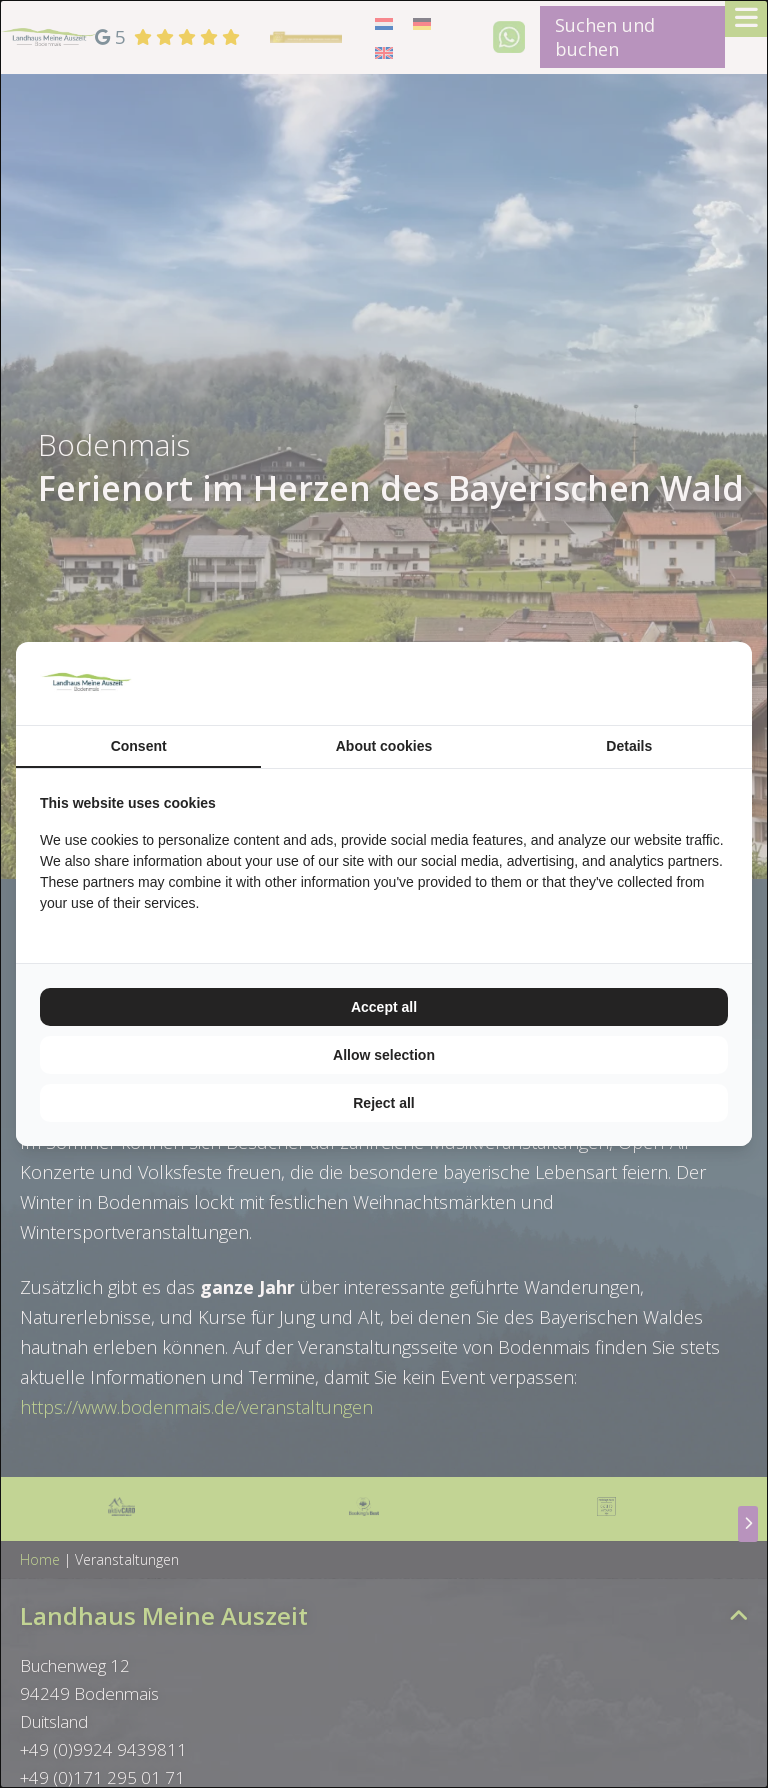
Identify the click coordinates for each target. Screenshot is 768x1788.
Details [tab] (629, 746)
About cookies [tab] (384, 746)
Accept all (384, 1007)
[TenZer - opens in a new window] (727, 683)
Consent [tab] (139, 746)
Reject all (383, 1103)
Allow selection (384, 1055)
